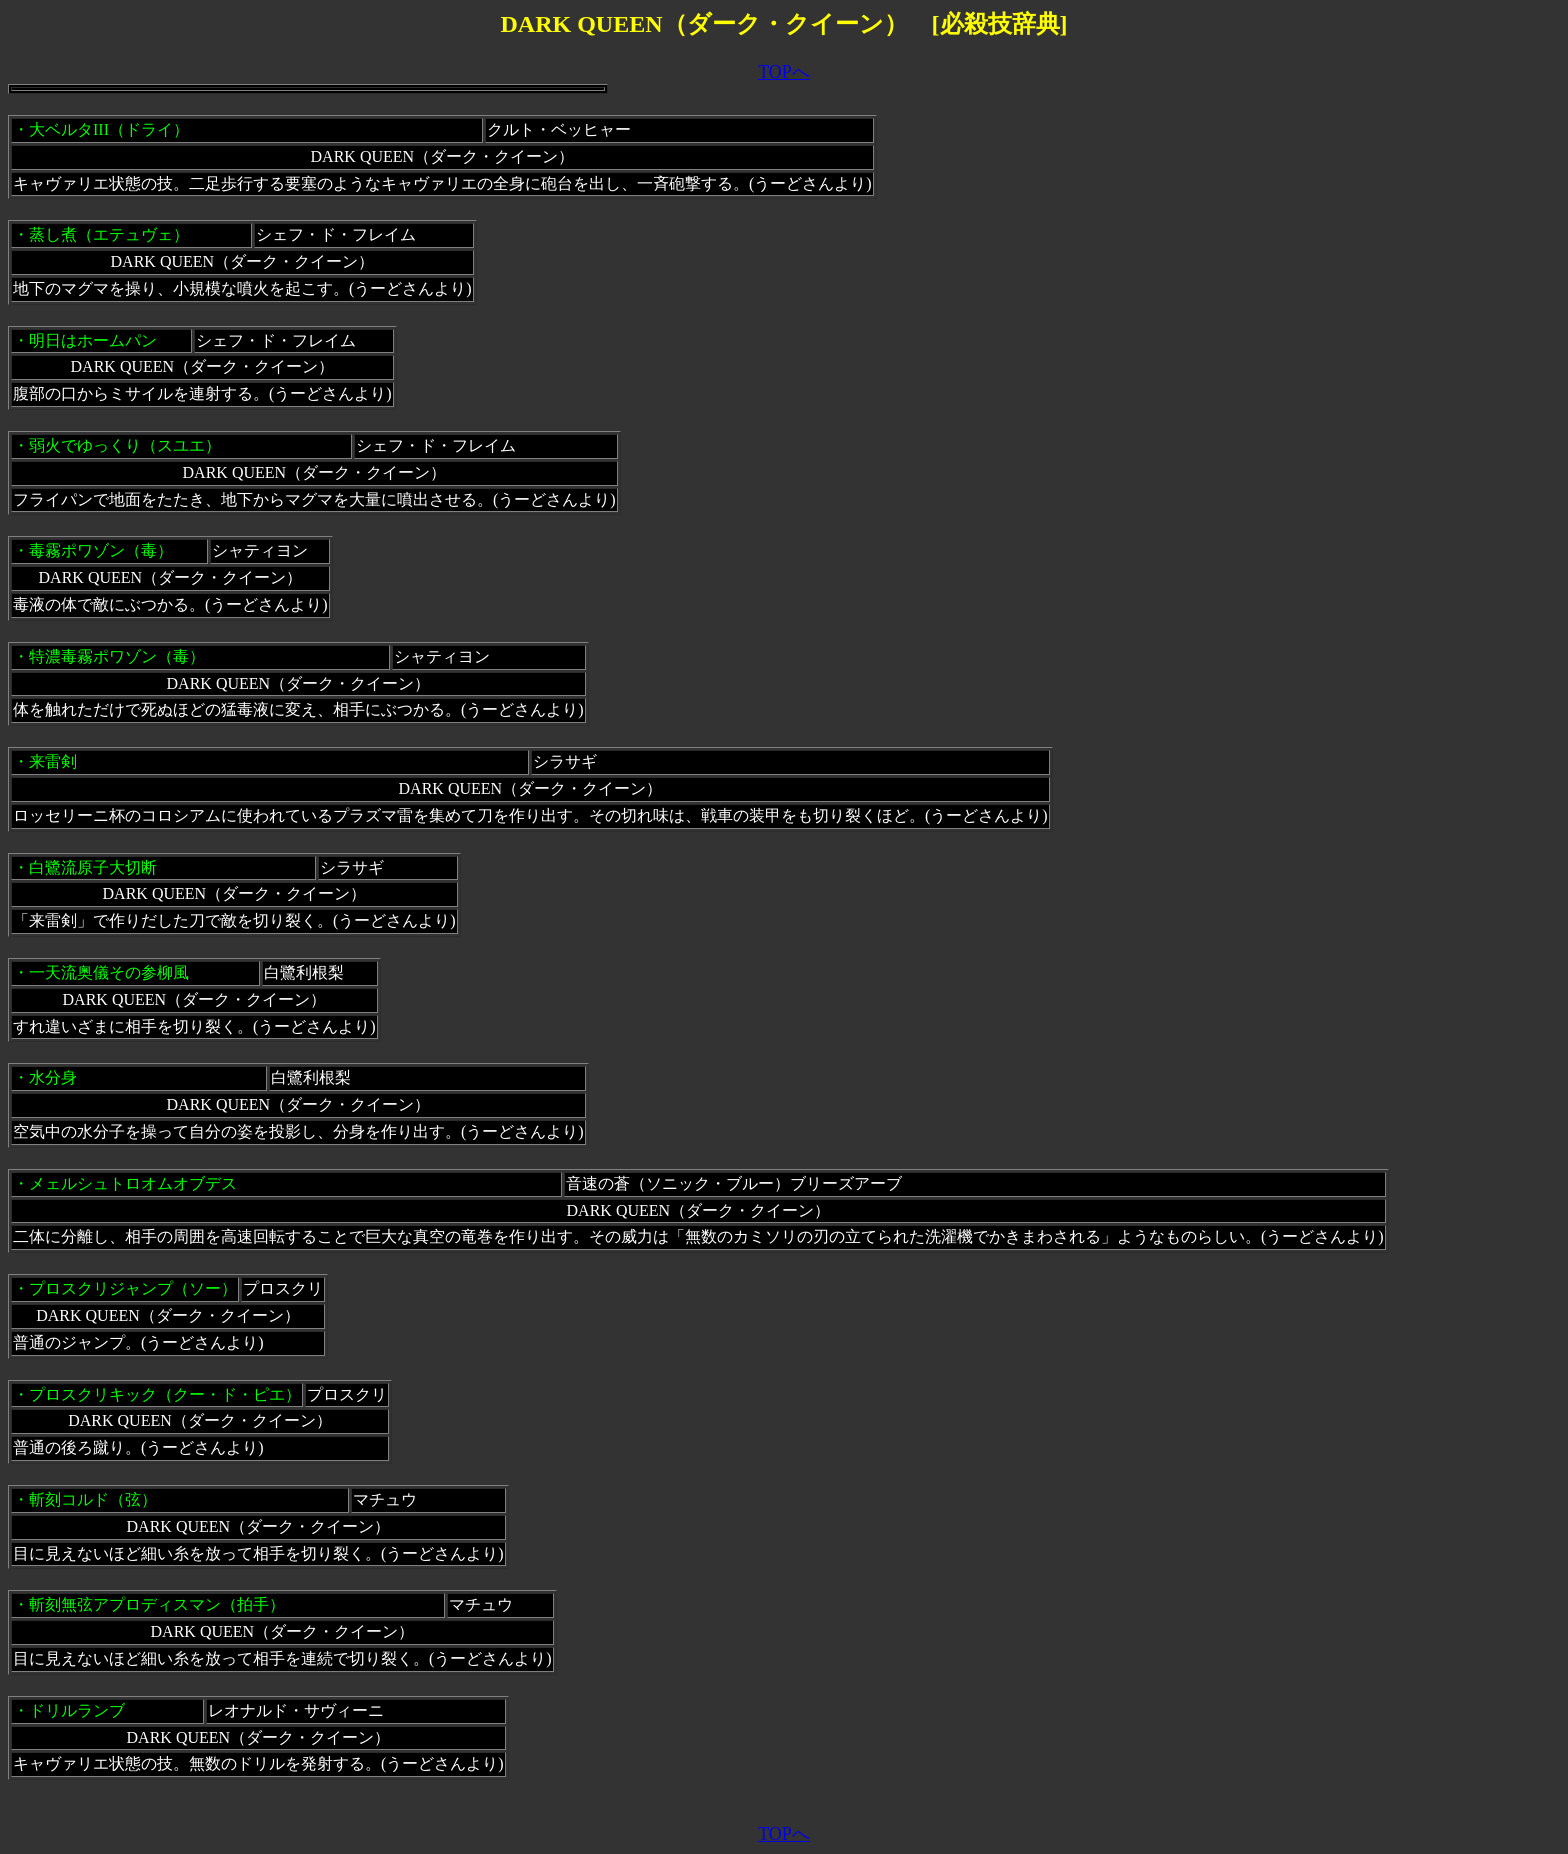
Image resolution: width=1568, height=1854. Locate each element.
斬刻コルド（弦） (93, 1499)
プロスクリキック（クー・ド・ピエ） (165, 1394)
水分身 (53, 1077)
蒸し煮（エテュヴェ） (109, 234)
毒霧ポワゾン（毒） (101, 550)
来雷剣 (53, 761)
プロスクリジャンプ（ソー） (133, 1288)
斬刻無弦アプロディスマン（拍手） (157, 1604)
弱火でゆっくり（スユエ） (125, 445)
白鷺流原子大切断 (93, 867)
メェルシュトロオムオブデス (133, 1183)
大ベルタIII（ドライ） (109, 129)
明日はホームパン (93, 340)
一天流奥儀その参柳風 (109, 972)
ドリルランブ (77, 1710)
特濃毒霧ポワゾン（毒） (117, 656)
